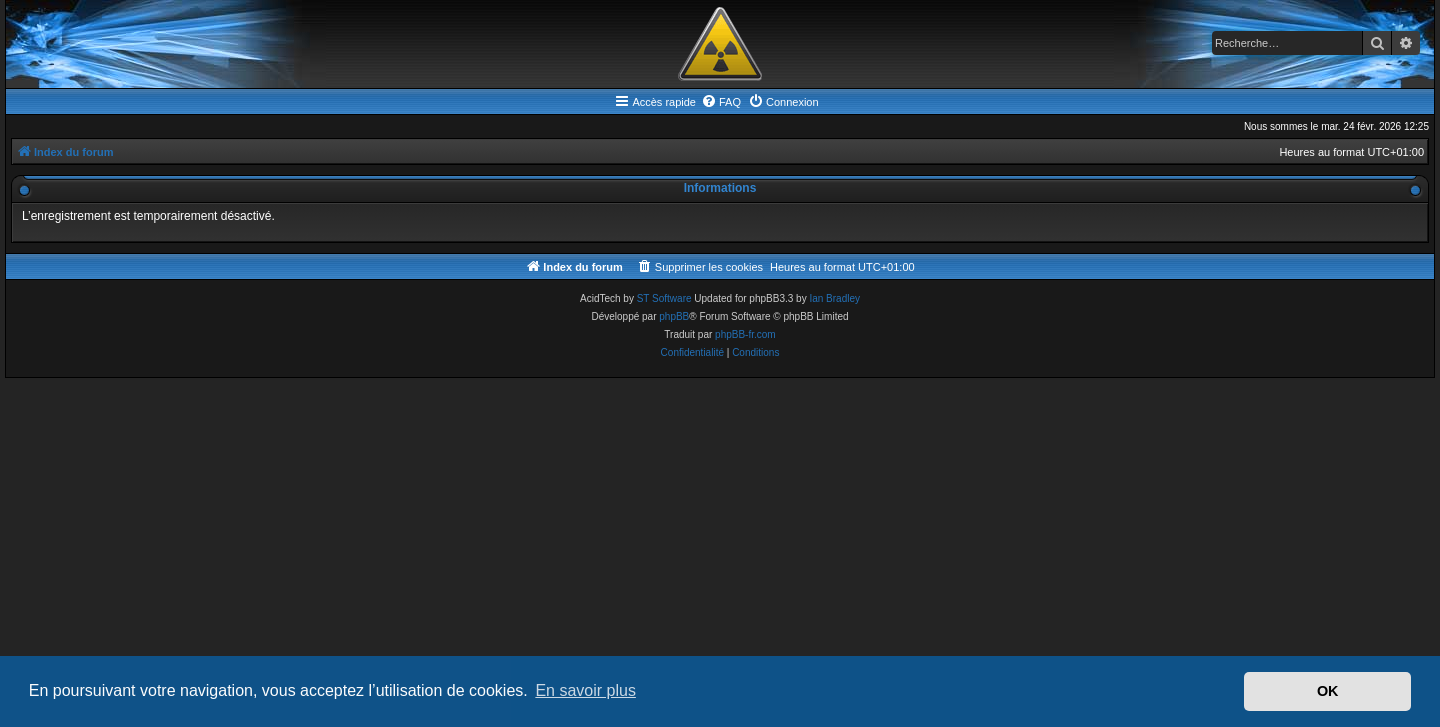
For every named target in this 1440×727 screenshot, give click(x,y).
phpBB (674, 316)
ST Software (664, 298)
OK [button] (1328, 691)
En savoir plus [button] (585, 690)
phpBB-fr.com (745, 334)
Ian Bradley (834, 298)
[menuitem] (721, 102)
